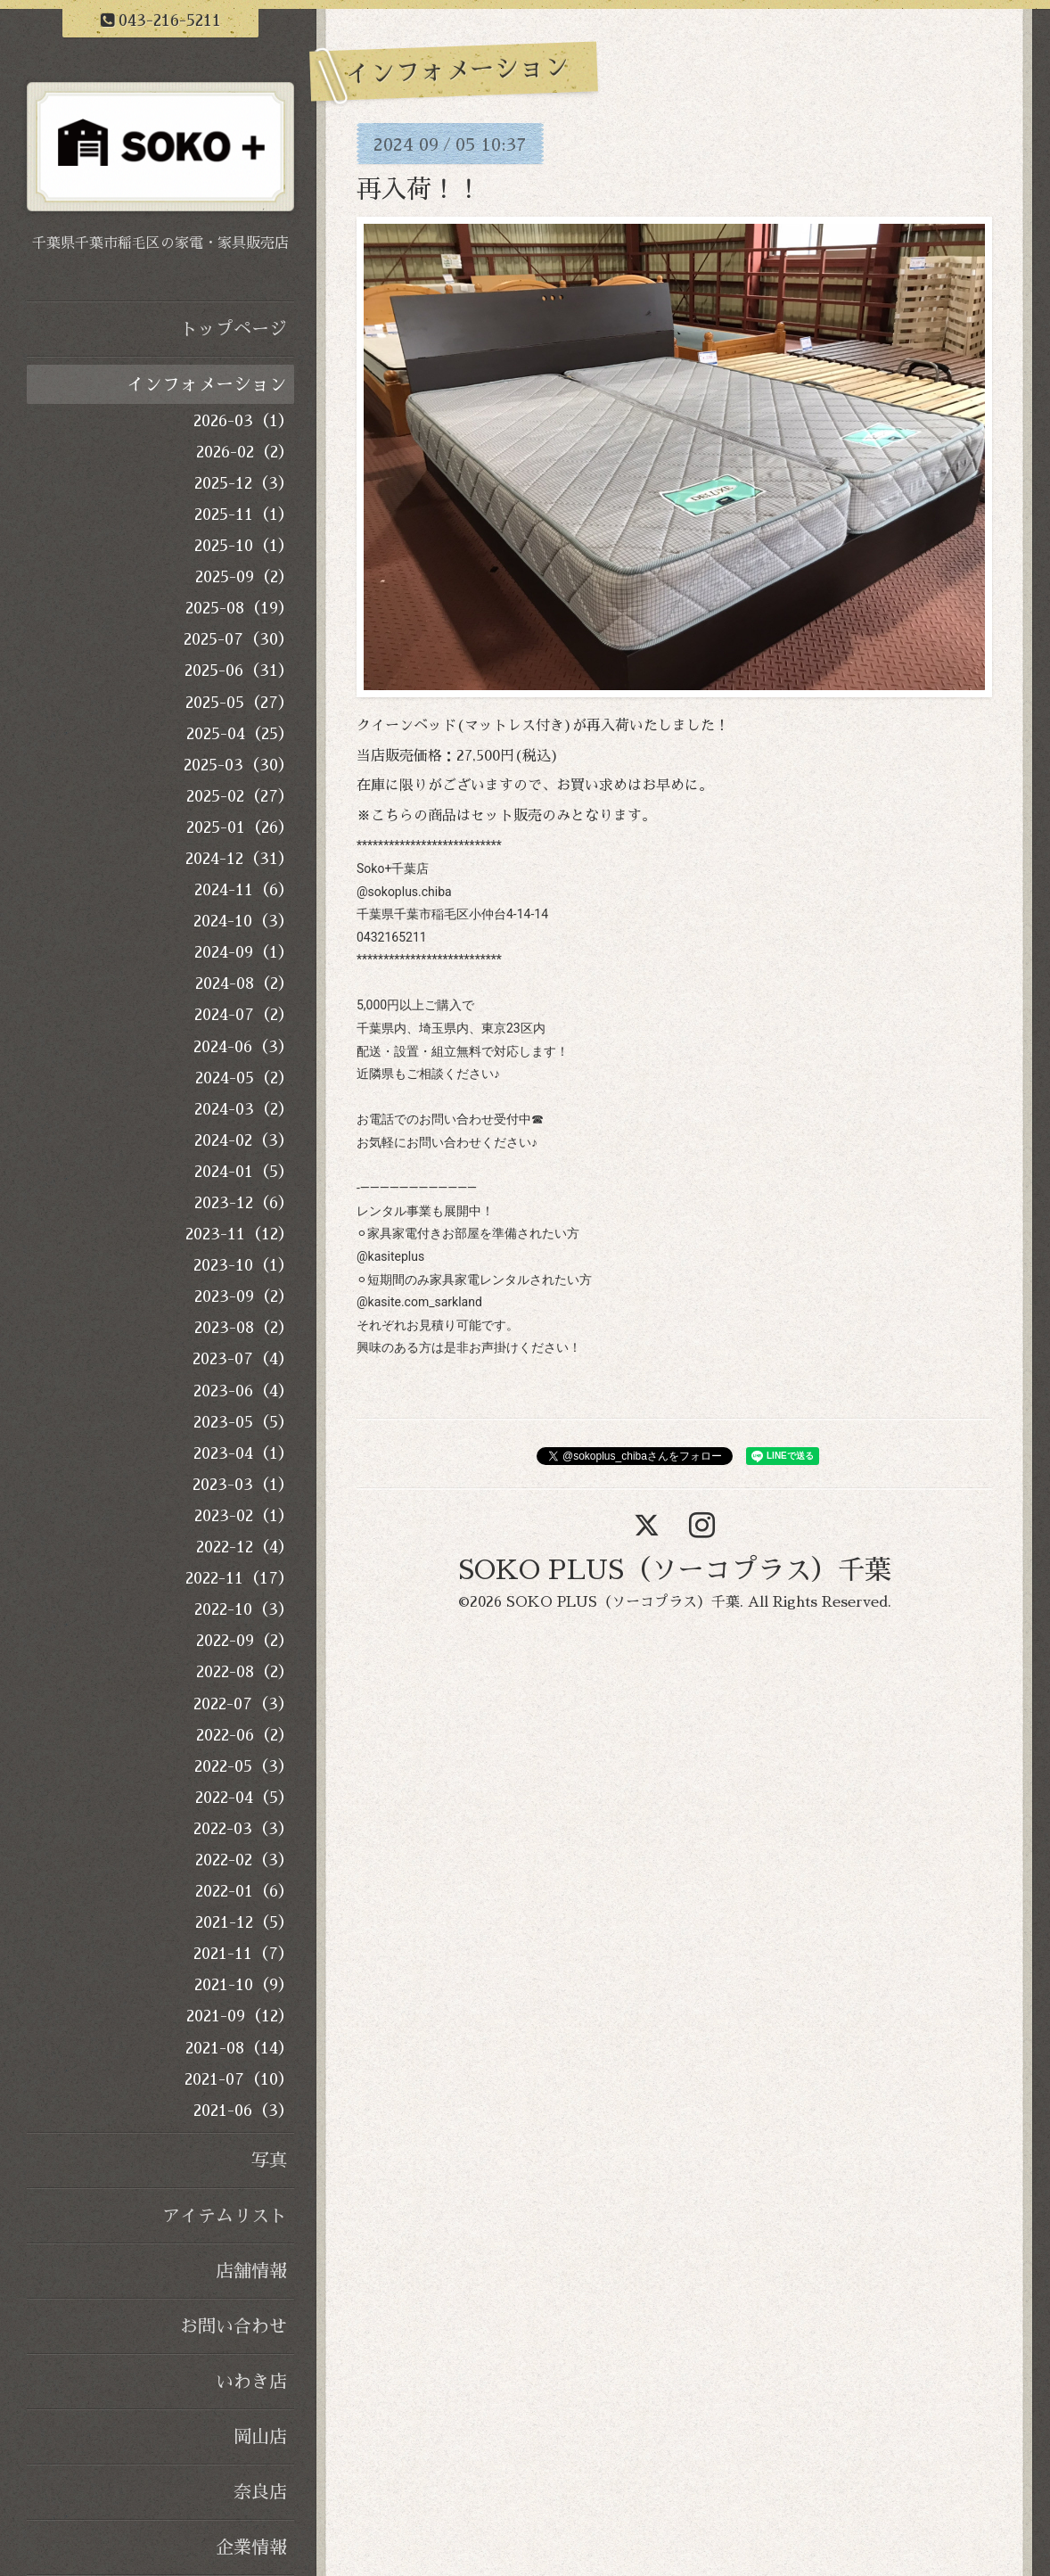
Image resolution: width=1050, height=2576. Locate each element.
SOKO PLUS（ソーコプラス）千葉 (674, 1570)
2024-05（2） (244, 1078)
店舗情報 (251, 2271)
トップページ (233, 329)
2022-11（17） (239, 1578)
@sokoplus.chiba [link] (404, 892)
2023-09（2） (244, 1296)
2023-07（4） (243, 1359)
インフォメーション (207, 384)
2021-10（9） (244, 1985)
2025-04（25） (240, 734)
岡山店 (260, 2437)
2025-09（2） (244, 577)
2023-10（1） (243, 1265)
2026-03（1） (243, 421)
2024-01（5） (244, 1172)
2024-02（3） (244, 1140)
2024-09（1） (244, 952)
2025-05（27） (239, 703)
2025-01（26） (240, 827)
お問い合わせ (233, 2326)
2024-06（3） (243, 1047)
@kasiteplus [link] (390, 1256)
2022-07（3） (243, 1704)
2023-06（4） (243, 1391)
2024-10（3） (243, 921)
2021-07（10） (239, 2079)
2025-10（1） (244, 546)
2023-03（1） (243, 1485)
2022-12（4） (245, 1547)
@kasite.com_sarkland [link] (419, 1302)
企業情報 (251, 2547)
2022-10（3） (244, 1609)
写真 (269, 2160)
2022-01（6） (244, 1891)
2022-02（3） (244, 1860)
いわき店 (251, 2382)
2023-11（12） (239, 1234)
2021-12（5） (244, 1922)
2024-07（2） (244, 1015)
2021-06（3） (243, 2111)
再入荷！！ (419, 189)
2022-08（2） (245, 1672)
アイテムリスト (224, 2216)
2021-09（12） (240, 2016)
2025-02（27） (240, 796)
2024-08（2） (244, 983)
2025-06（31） (239, 671)
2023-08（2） (244, 1328)
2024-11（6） (244, 890)
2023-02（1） (244, 1516)
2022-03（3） (243, 1829)
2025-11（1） (244, 514)
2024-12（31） (239, 859)
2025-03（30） (239, 765)
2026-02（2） (245, 452)
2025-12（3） (244, 483)
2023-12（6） (244, 1203)
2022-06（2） (245, 1735)
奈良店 (260, 2492)
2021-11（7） (243, 1954)
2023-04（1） (243, 1453)
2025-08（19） (239, 608)
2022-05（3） (244, 1766)
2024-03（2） (244, 1109)
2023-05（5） (243, 1422)
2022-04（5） (244, 1798)
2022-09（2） (245, 1641)
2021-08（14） (239, 2048)
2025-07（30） (239, 639)
